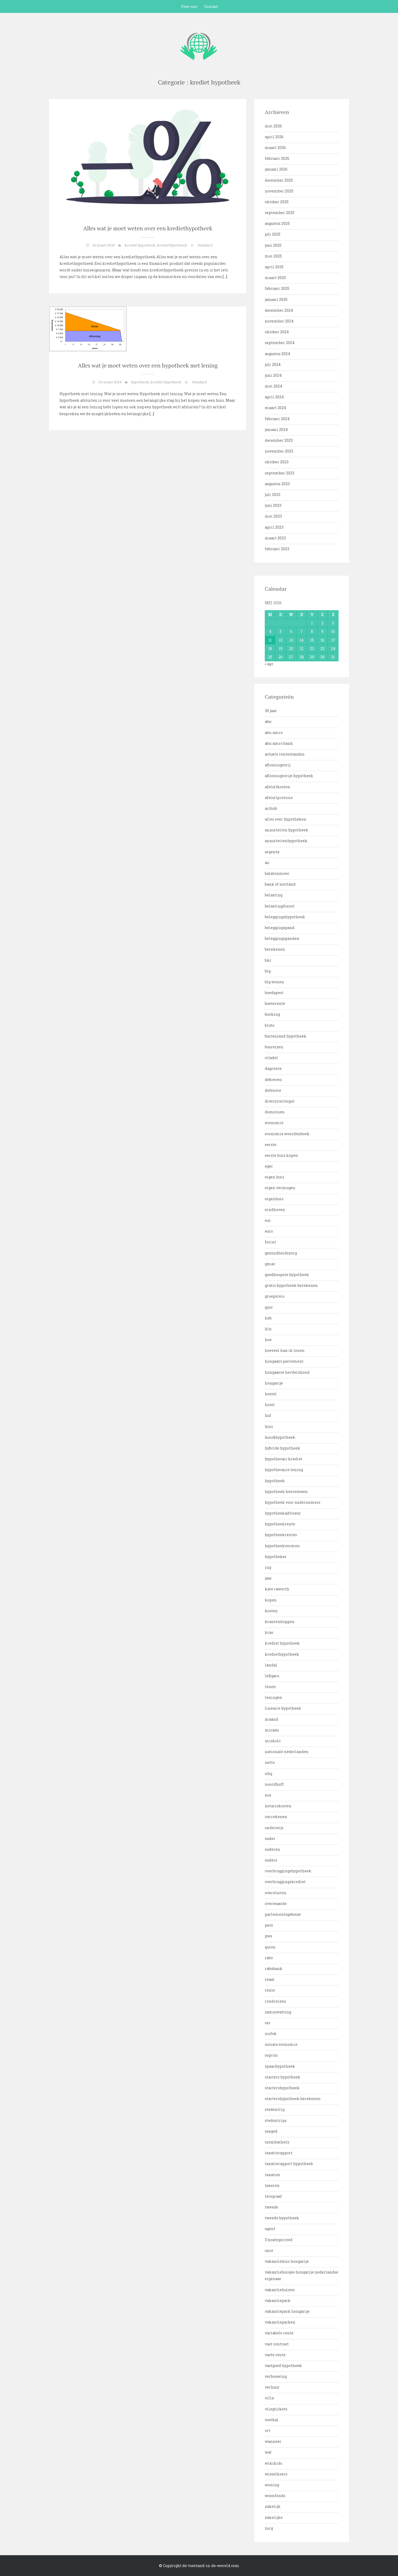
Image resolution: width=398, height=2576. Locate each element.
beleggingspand (280, 927)
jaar (268, 1578)
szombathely (277, 2142)
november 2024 (279, 321)
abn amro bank (279, 743)
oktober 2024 (277, 331)
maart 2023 (275, 537)
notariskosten (278, 1805)
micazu (272, 1730)
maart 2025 (275, 277)
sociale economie (281, 2044)
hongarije (274, 1383)
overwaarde (276, 1903)
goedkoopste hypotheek (287, 1274)
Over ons (189, 6)
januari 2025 (276, 299)
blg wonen (274, 981)
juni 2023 (273, 505)
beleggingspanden (282, 938)
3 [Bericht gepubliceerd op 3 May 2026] (333, 623)
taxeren (272, 2185)
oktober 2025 (276, 201)
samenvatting (278, 2011)
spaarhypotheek (280, 2066)
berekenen (275, 949)
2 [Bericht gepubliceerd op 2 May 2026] (322, 623)
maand (271, 1719)
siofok (271, 2033)
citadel (271, 1057)
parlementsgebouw (283, 1914)
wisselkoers (276, 2473)
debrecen (273, 1079)
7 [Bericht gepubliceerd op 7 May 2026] (301, 631)
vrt (267, 2430)
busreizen (274, 1046)
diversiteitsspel (280, 1101)
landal (271, 1664)
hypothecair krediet (283, 1458)
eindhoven (275, 1209)
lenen (270, 1686)
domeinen (275, 1111)
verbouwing (276, 2376)
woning (272, 2484)
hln (268, 1328)
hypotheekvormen (282, 1545)
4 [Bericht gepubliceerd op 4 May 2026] (270, 631)
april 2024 (274, 396)
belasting (273, 894)
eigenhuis (274, 1198)
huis (269, 1426)
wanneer (273, 2441)
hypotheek (140, 382)
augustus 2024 (277, 353)
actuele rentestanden (285, 754)
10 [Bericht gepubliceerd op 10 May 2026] (333, 631)
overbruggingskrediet (285, 1881)
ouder (270, 1838)
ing (268, 1567)
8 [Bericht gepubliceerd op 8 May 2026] (312, 631)
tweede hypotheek (282, 2217)
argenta (272, 851)
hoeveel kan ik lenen (285, 1350)
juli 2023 (272, 494)
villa (269, 2397)
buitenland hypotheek (285, 1036)
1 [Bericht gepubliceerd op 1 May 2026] (312, 623)
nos (268, 1795)
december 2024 (279, 310)
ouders (271, 1860)
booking (272, 1014)
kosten (271, 1610)
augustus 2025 (277, 223)
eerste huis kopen (281, 1155)
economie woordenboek (287, 1133)
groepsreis (275, 1296)
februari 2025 (277, 288)
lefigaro (272, 1675)
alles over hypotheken (285, 819)
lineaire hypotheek (283, 1708)
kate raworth (277, 1588)
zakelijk (273, 2506)
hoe (268, 1339)
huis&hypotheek (280, 1437)
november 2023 (279, 451)
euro (269, 1231)
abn (268, 721)
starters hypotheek (282, 2076)
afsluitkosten (277, 786)
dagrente (273, 1068)
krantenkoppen (280, 1621)
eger (269, 1166)
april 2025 (274, 266)
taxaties (272, 2174)
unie (269, 2250)
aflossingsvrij (277, 764)
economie (274, 1122)
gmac (270, 1263)
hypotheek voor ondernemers (292, 1502)
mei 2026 (273, 125)
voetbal (271, 2419)
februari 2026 (277, 158)
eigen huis (274, 1176)
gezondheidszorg (281, 1252)
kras (269, 1632)
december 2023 (279, 440)
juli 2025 (272, 234)
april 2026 (274, 136)
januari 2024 (276, 429)
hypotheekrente (280, 1523)
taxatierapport (278, 2152)
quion (270, 1946)
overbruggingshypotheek (288, 1870)
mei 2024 (273, 386)
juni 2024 (273, 375)
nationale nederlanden (287, 1751)
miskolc (273, 1740)
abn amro (274, 732)
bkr (268, 960)
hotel (270, 1404)
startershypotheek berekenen (293, 2098)
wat (268, 2452)
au (267, 862)
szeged (271, 2131)
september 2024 (280, 342)
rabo (269, 1957)
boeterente (275, 1003)
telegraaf (273, 2196)
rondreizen (275, 2001)
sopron (271, 2055)
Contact (211, 6)
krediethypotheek (172, 245)
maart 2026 (275, 147)
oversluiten (275, 1892)
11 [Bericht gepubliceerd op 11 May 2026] (270, 640)
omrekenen (276, 1816)
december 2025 (279, 180)
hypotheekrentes (281, 1534)
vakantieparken (280, 2322)
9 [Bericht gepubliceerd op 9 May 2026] (322, 631)
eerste (270, 1144)
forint (270, 1241)
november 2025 (279, 190)
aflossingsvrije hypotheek (289, 775)
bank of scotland (280, 884)
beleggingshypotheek (285, 916)
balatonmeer (277, 873)
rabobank (273, 1968)
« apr (269, 663)
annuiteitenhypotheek (286, 840)
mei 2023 (273, 516)
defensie (273, 1090)
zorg (269, 2528)
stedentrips (276, 2120)
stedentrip (275, 2109)
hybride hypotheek (282, 1448)
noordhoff (274, 1784)
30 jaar (271, 710)
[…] (224, 276)
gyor (269, 1307)
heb (268, 1318)
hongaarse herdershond (287, 1372)
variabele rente (279, 2332)
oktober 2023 (276, 461)
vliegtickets (276, 2408)
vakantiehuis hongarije (287, 2261)
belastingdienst (280, 906)
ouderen (272, 1849)
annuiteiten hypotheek (286, 829)
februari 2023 (277, 548)
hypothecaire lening (284, 1469)
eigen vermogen (280, 1187)
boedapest (274, 992)
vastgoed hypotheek (283, 2365)
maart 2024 (275, 407)
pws (268, 1935)
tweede (271, 2207)
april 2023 (274, 527)
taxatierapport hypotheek (289, 2163)
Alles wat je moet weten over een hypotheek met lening (148, 365)
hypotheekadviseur (283, 1513)
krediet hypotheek (140, 245)
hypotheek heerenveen (286, 1491)
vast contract (277, 2343)
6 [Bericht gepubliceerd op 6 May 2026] (291, 631)
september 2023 (279, 472)
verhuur (272, 2387)
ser (268, 2022)
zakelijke (274, 2517)
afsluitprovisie (279, 797)
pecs (269, 1925)
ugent (270, 2228)
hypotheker (276, 1556)
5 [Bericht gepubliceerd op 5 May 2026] (281, 631)
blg (268, 971)
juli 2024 (273, 364)
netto (270, 1762)
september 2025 (279, 212)
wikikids (273, 2463)
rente (270, 1990)
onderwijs (274, 1827)
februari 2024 (277, 418)
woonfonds (275, 2495)
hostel (271, 1393)
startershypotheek (282, 2087)
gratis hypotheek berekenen (291, 1285)
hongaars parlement (284, 1361)
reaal (270, 1979)
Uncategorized (278, 2239)
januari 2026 (276, 169)
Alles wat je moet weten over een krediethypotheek (147, 228)
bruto (270, 1025)
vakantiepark (278, 2300)
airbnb (271, 808)
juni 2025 (273, 245)
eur (268, 1220)
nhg (268, 1773)
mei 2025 (273, 256)
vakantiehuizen (280, 2289)
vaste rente (275, 2354)
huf (268, 1415)
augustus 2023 (277, 483)
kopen (271, 1599)
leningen (273, 1697)
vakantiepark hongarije (287, 2311)
